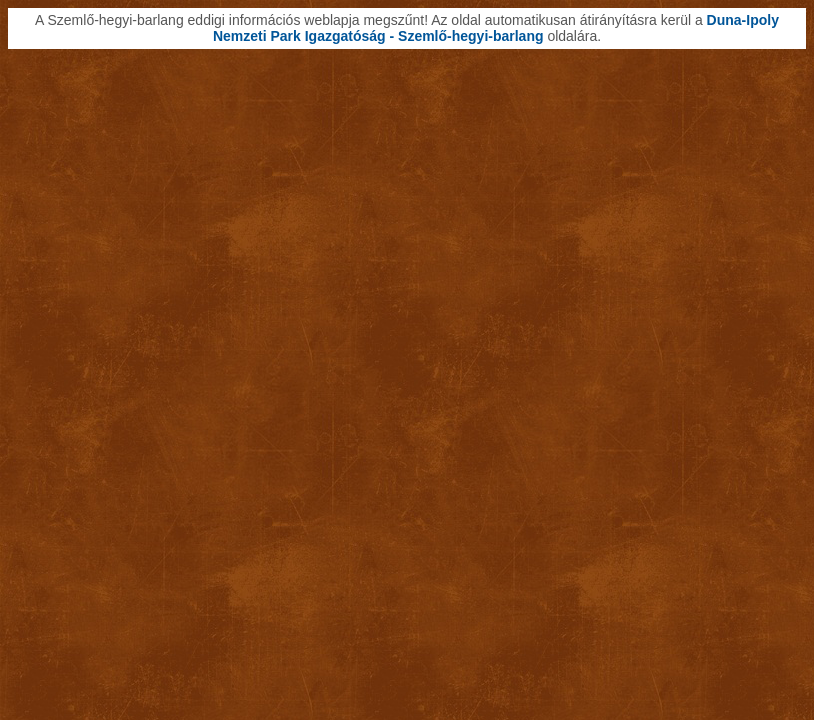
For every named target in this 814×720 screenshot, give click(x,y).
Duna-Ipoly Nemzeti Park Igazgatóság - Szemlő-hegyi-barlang (496, 28)
